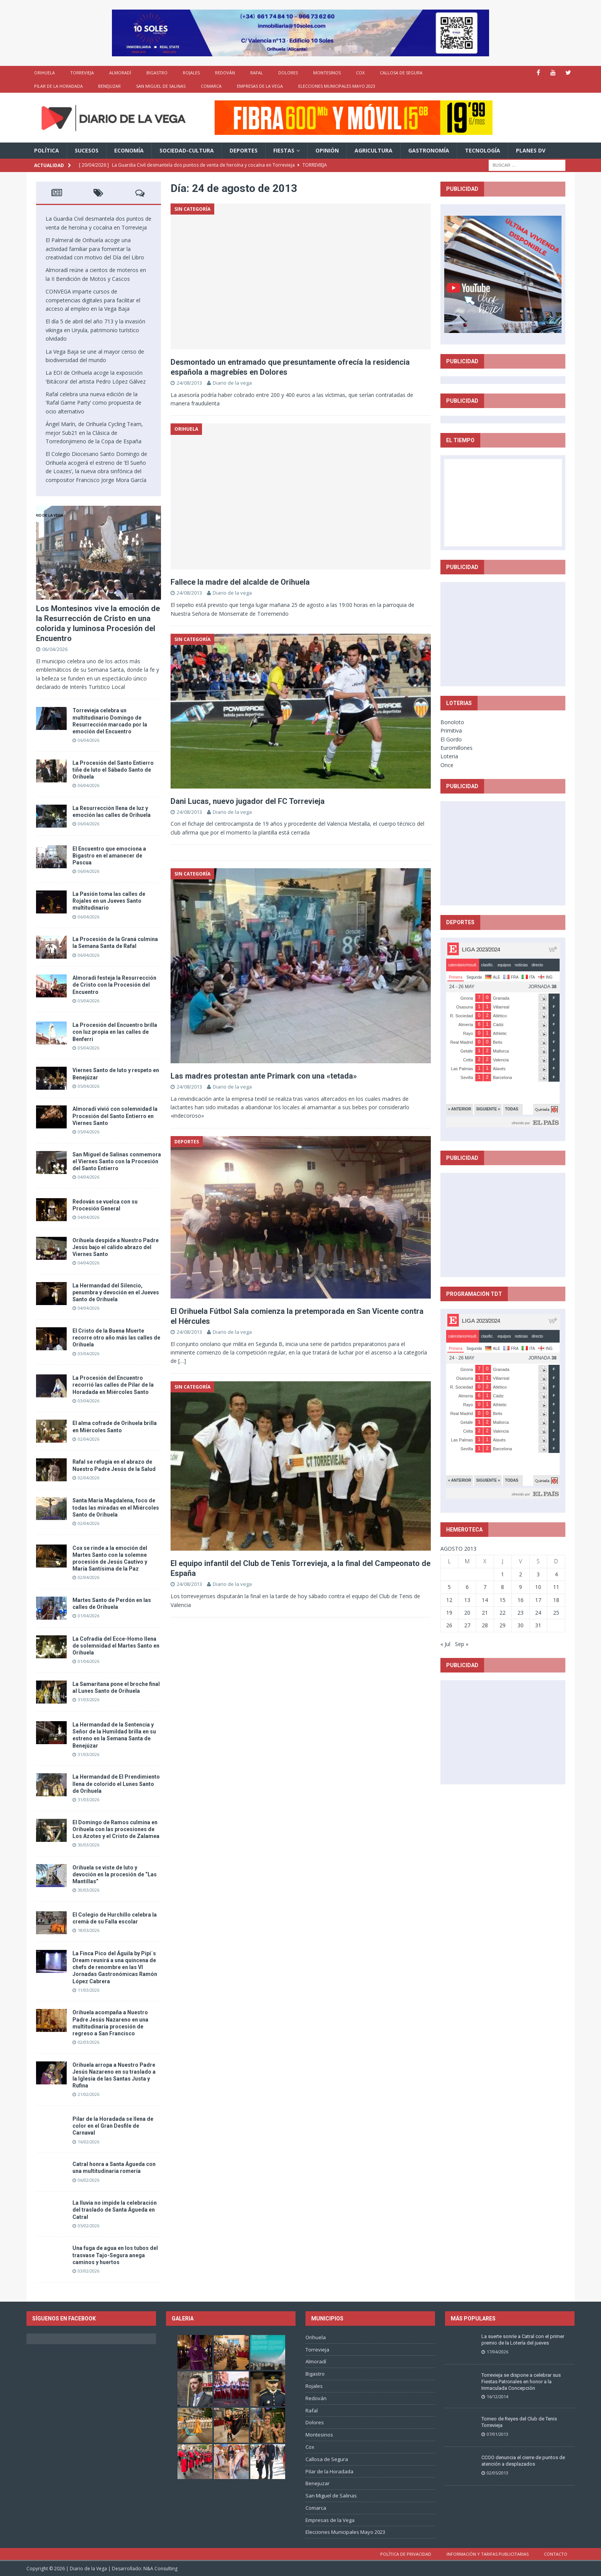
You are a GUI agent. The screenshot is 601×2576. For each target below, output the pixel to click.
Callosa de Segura (401, 72)
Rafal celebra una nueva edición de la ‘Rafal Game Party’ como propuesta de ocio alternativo (93, 402)
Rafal (256, 72)
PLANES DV (530, 150)
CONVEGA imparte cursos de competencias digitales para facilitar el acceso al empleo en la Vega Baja (93, 300)
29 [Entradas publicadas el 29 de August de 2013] (502, 1625)
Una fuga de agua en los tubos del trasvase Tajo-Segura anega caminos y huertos (115, 2255)
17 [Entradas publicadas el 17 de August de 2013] (538, 1600)
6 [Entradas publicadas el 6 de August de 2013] (467, 1587)
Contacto (555, 2554)
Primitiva (451, 730)
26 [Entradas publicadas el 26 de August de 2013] (449, 1625)
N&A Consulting (160, 2568)
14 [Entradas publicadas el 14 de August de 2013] (485, 1600)
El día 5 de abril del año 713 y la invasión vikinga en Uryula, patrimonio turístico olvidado (95, 330)
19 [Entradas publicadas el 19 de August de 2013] (449, 1612)
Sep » (461, 1644)
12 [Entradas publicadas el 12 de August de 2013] (449, 1600)
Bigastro (156, 72)
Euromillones (456, 747)
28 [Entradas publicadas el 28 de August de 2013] (485, 1625)
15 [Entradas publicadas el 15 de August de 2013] (502, 1600)
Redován (225, 72)
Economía (129, 150)
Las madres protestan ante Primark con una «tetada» (264, 1076)
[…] (182, 1360)
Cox (360, 72)
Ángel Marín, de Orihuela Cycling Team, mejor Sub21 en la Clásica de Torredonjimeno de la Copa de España (94, 432)
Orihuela (44, 72)
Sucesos (87, 150)
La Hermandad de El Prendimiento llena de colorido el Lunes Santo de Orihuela (116, 1784)
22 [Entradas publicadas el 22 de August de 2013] (502, 1612)
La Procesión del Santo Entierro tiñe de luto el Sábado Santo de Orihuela (113, 770)
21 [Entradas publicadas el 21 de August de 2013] (485, 1612)
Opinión (327, 150)
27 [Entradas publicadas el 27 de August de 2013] (467, 1625)
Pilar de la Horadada (58, 86)
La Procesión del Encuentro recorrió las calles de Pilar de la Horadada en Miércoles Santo (113, 1385)
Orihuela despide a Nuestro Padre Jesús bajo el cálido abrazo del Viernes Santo (115, 1247)
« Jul (445, 1644)
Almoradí (120, 72)
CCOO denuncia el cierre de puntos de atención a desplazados (523, 2461)
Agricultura (373, 150)
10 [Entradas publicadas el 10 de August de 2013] (538, 1587)
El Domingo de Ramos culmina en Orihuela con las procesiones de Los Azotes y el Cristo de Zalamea (115, 1829)
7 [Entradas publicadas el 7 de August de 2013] (484, 1587)
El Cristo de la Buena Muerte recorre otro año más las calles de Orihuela (116, 1338)
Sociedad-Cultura (186, 150)
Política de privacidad (405, 2554)
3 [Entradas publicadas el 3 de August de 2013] (538, 1574)
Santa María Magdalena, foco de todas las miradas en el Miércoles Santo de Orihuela (115, 1507)
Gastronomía (428, 150)
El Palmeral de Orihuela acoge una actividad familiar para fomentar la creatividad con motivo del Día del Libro (95, 248)
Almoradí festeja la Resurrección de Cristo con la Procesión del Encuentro (114, 985)
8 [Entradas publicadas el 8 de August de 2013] (502, 1587)
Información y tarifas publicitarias (488, 2554)
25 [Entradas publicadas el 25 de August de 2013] (556, 1612)
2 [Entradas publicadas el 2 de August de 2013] (520, 1574)
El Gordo (451, 739)
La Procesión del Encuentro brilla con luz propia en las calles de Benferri (114, 1032)
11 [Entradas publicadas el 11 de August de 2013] (556, 1587)
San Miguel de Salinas (161, 86)
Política (46, 150)
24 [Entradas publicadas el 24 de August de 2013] (538, 1612)
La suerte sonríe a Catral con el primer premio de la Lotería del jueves (522, 2339)
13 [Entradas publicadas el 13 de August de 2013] (467, 1600)
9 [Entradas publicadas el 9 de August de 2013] (520, 1587)
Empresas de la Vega (260, 86)
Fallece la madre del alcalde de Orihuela (240, 582)
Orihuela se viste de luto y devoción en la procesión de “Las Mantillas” (114, 1874)
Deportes (244, 150)
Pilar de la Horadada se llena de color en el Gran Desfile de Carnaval (112, 2126)
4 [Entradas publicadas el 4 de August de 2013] (556, 1574)
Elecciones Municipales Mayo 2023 (336, 86)
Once (446, 765)
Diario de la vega (232, 382)
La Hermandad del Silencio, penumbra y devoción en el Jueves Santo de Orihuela (115, 1292)
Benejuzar (109, 86)
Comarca (211, 86)
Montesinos (327, 72)
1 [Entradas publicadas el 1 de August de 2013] (502, 1574)
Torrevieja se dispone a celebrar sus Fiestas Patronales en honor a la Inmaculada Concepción (521, 2381)
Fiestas (283, 150)
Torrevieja (82, 72)
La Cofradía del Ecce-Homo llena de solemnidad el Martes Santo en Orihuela (115, 1646)
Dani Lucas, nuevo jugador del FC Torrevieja (248, 801)
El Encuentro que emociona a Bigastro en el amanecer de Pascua (109, 856)
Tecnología (482, 150)
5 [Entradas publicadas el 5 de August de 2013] (449, 1587)
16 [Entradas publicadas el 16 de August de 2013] (520, 1600)
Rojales (191, 72)
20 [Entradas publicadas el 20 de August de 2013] (467, 1612)
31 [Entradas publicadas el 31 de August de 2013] (538, 1625)
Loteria (449, 756)
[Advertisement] (502, 634)
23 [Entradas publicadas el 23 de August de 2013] (520, 1612)
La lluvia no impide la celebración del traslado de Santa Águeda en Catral (114, 2210)
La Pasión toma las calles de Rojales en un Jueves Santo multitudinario (108, 901)
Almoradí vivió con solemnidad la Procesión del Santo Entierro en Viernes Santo (115, 1116)
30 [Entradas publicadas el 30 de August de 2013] (520, 1625)
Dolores (288, 72)
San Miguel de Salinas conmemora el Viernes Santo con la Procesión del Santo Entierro (116, 1161)
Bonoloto (452, 722)
